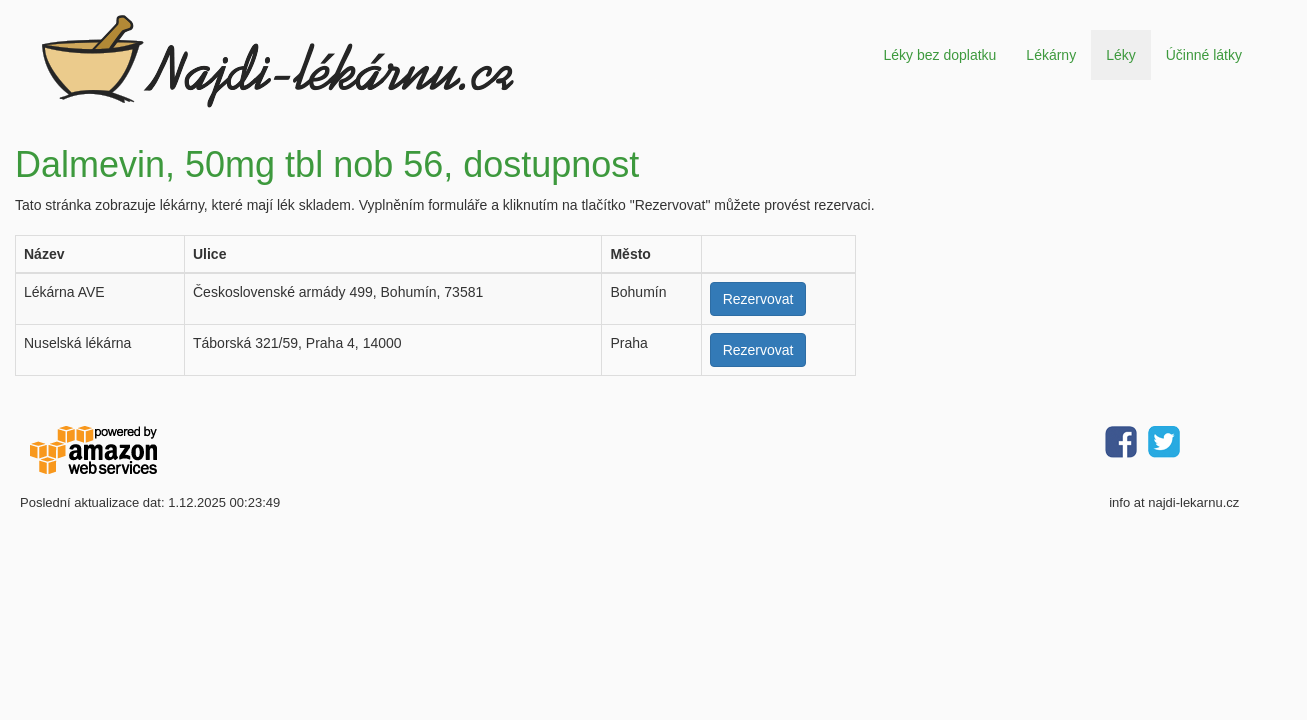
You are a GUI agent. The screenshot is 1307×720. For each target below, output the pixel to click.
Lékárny (1051, 55)
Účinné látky (1204, 55)
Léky (1121, 55)
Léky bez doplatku (939, 55)
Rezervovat (758, 299)
